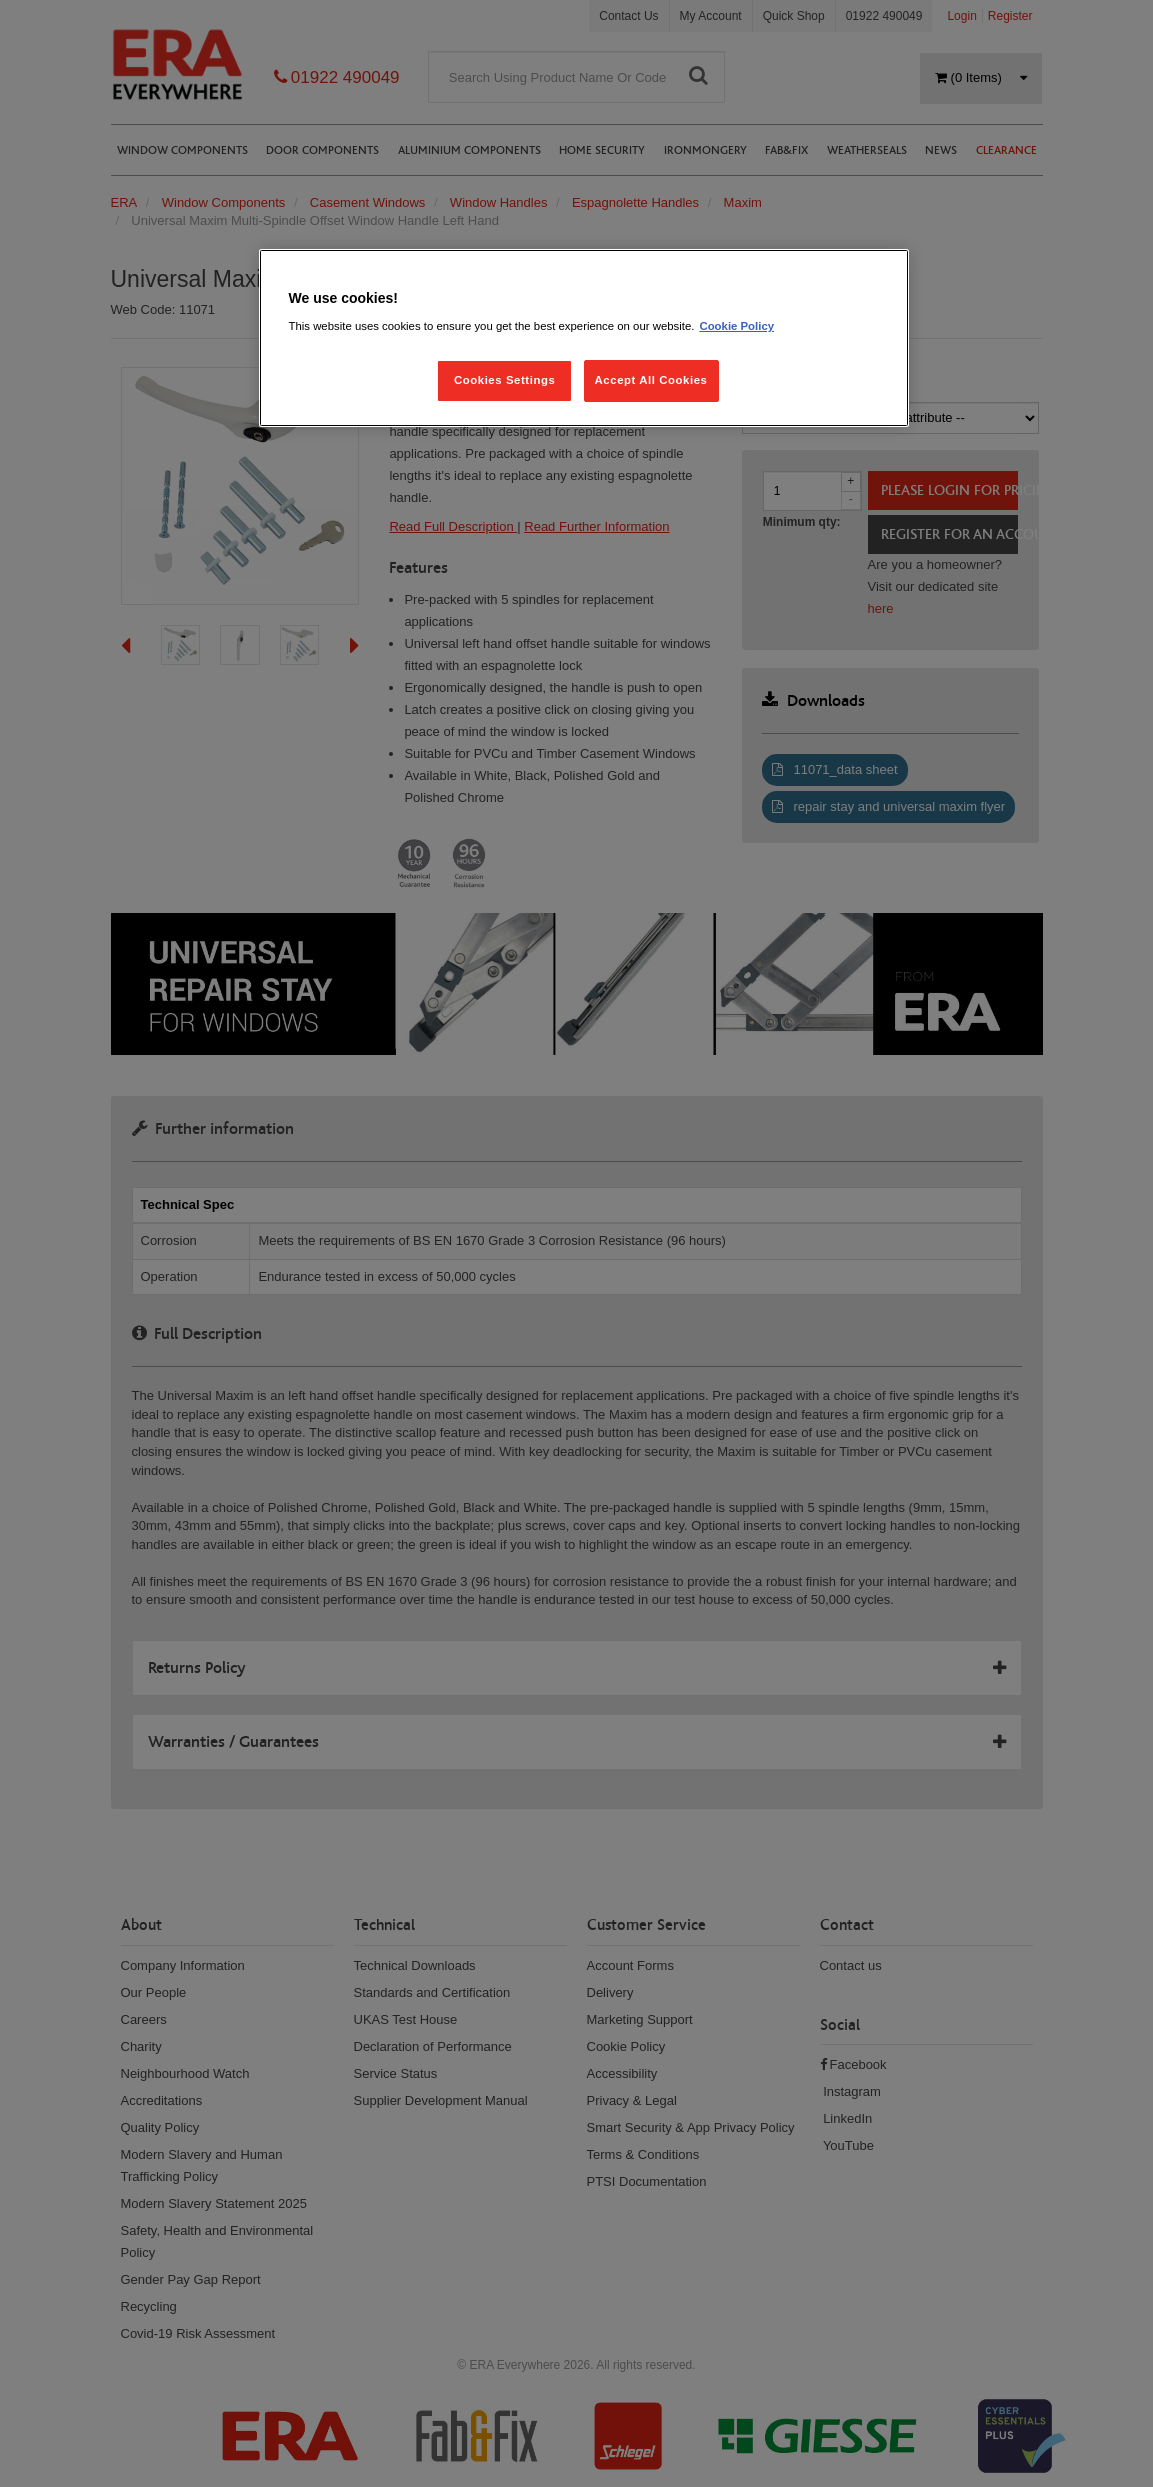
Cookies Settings (504, 380)
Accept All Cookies (651, 380)
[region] (584, 338)
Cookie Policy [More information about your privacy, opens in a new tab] (736, 326)
